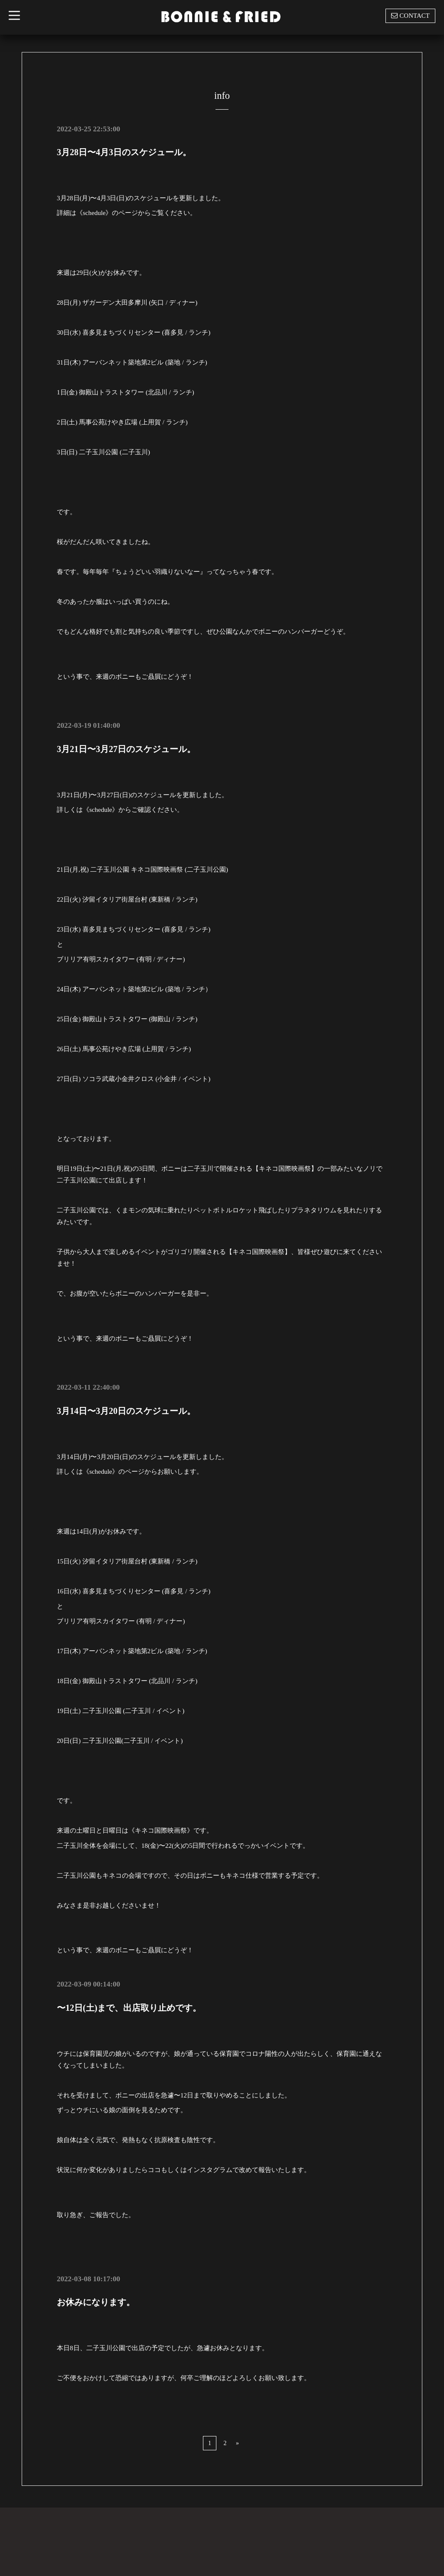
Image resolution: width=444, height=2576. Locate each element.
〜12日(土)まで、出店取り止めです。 (129, 2007)
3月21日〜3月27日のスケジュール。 (126, 749)
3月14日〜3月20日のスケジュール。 (126, 1410)
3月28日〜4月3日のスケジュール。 (124, 152)
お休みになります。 (96, 2301)
